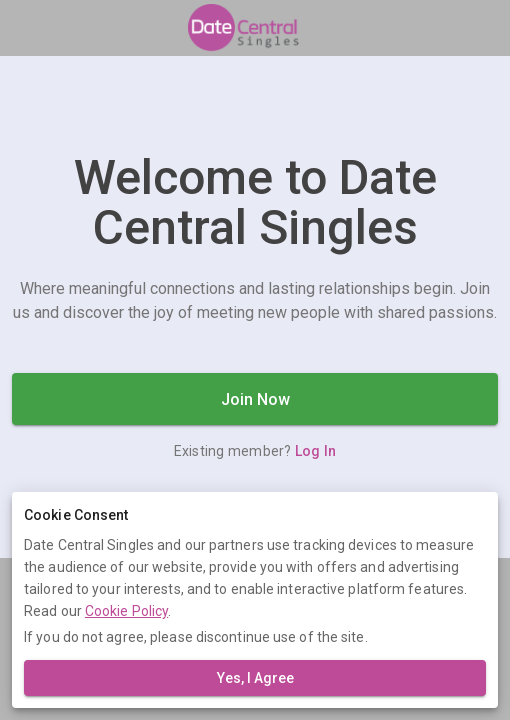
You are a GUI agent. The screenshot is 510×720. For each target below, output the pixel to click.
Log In (316, 451)
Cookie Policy (126, 611)
